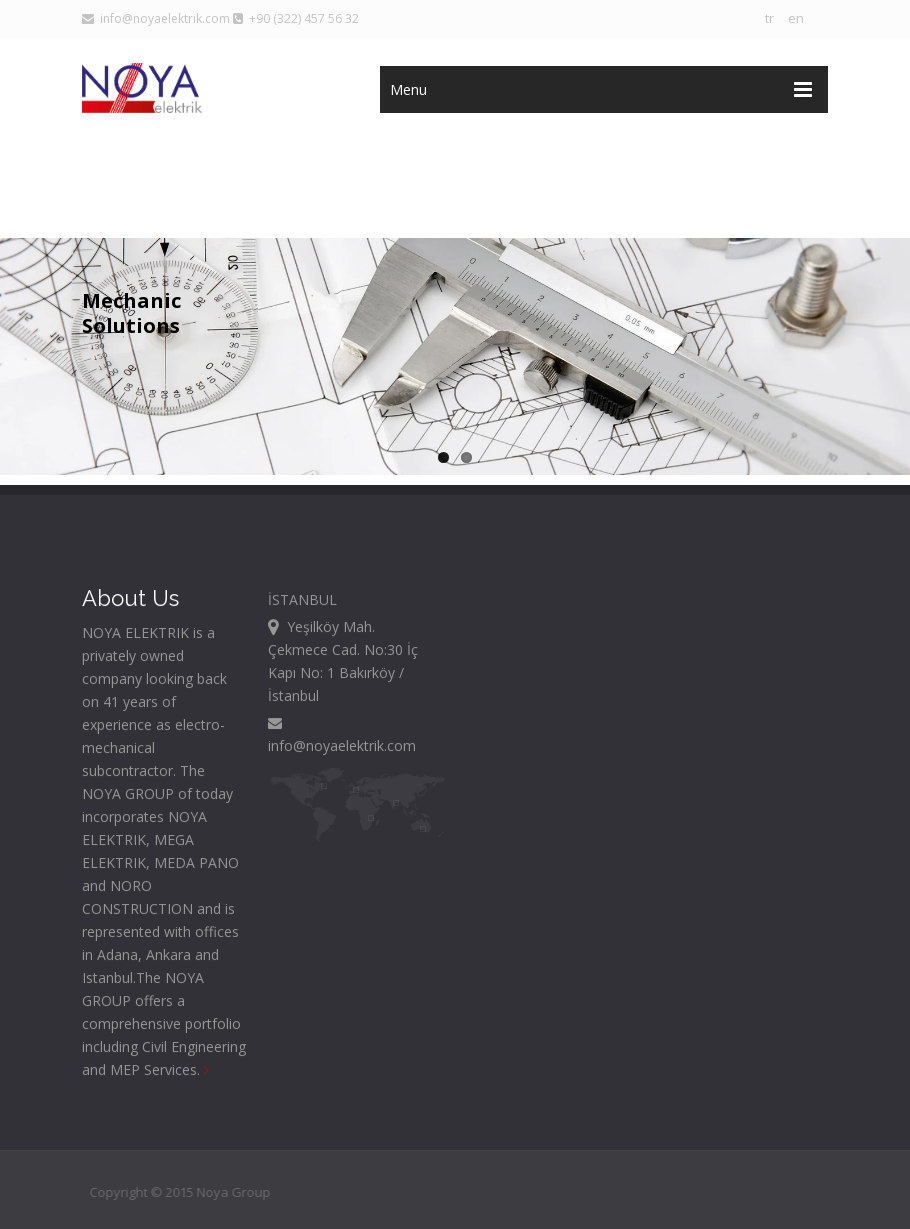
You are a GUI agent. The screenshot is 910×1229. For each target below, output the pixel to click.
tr (769, 18)
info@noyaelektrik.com (156, 18)
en (796, 18)
